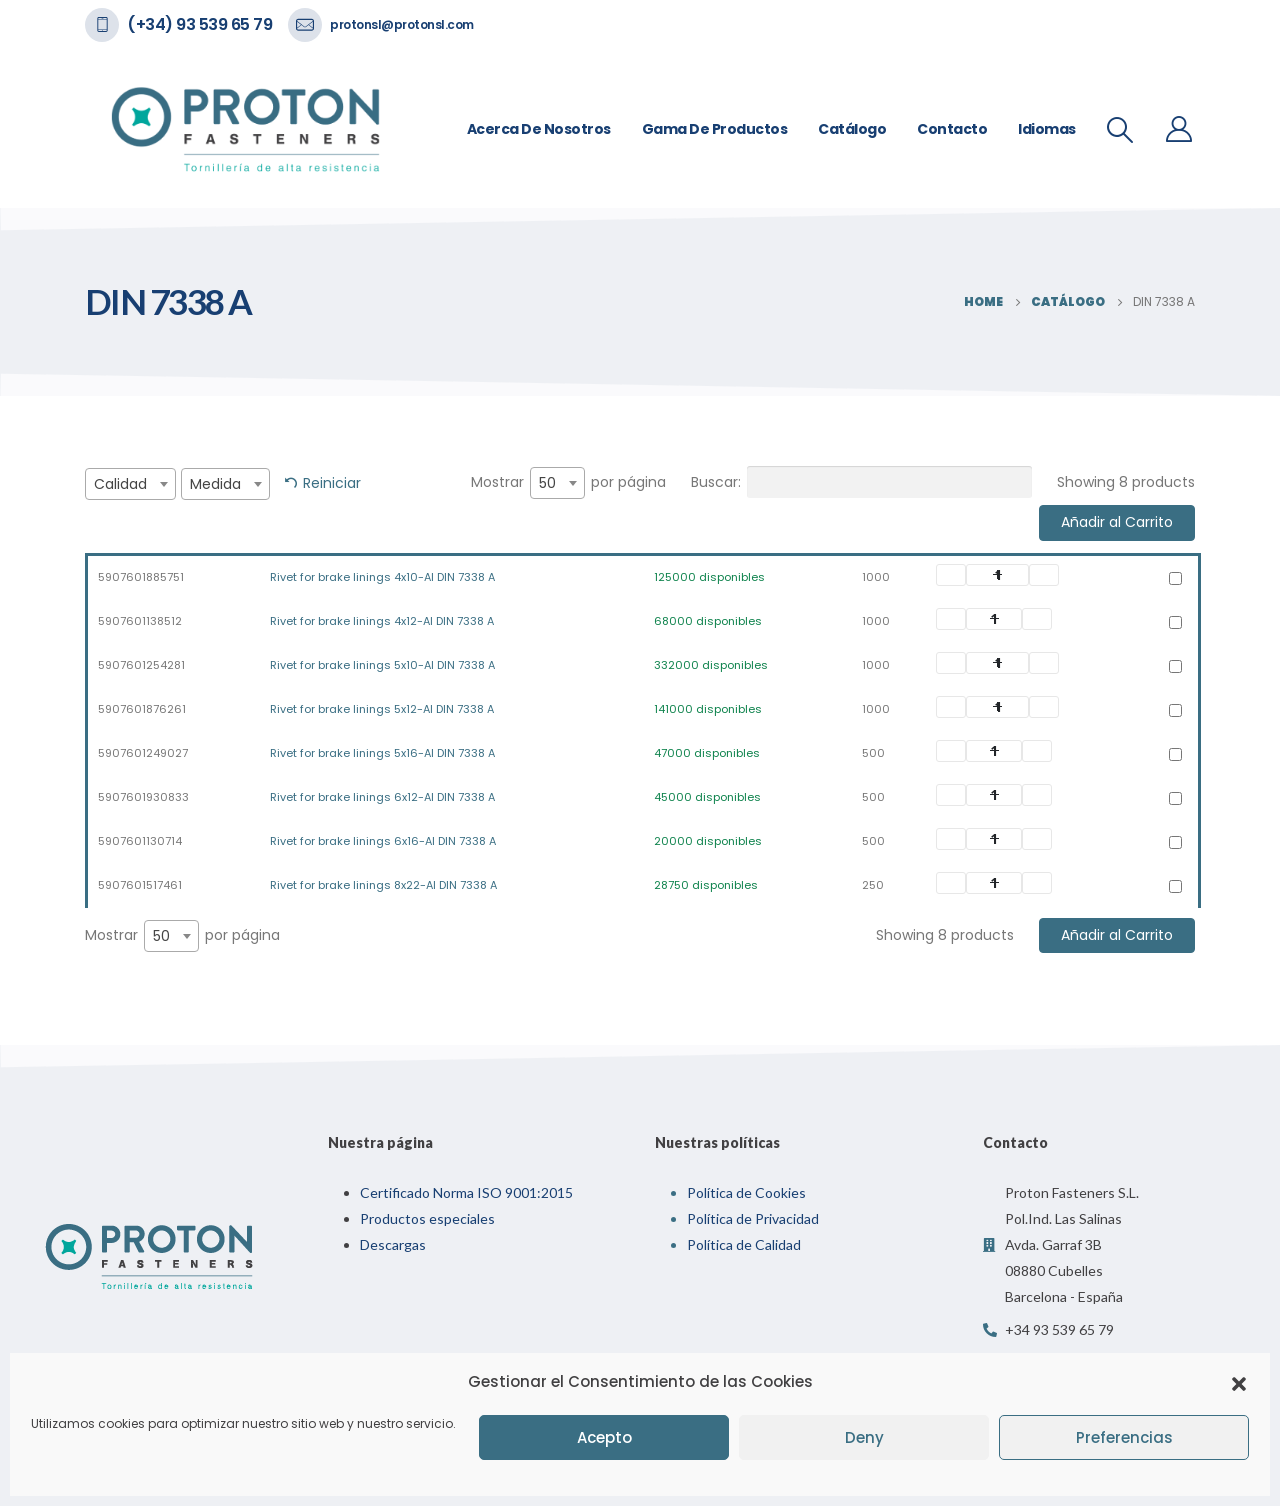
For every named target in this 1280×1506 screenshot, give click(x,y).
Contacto (952, 129)
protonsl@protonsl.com (402, 24)
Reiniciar (332, 483)
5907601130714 (140, 841)
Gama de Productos (715, 129)
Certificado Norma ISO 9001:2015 (466, 1192)
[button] (1239, 1382)
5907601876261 (142, 709)
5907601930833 (143, 797)
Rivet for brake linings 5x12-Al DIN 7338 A (382, 709)
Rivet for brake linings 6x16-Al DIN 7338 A (383, 841)
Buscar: (861, 482)
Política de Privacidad (753, 1218)
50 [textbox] (547, 483)
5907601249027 (143, 753)
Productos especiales (427, 1218)
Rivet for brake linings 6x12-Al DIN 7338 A (382, 797)
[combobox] (130, 484)
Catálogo (852, 129)
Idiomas (1047, 129)
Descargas (393, 1244)
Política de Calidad (744, 1244)
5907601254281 (141, 665)
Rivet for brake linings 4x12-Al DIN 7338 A (382, 621)
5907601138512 (140, 621)
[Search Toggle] (1120, 130)
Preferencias (1124, 1437)
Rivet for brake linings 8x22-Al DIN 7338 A (383, 885)
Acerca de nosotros (539, 129)
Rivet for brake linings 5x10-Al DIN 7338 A (382, 665)
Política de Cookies (746, 1192)
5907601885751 (141, 577)
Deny (864, 1437)
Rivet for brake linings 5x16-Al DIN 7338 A (382, 753)
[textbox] (130, 484)
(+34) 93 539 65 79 (199, 24)
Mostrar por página (568, 483)
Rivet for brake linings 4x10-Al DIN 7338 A (382, 577)
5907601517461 (140, 885)
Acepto (604, 1437)
